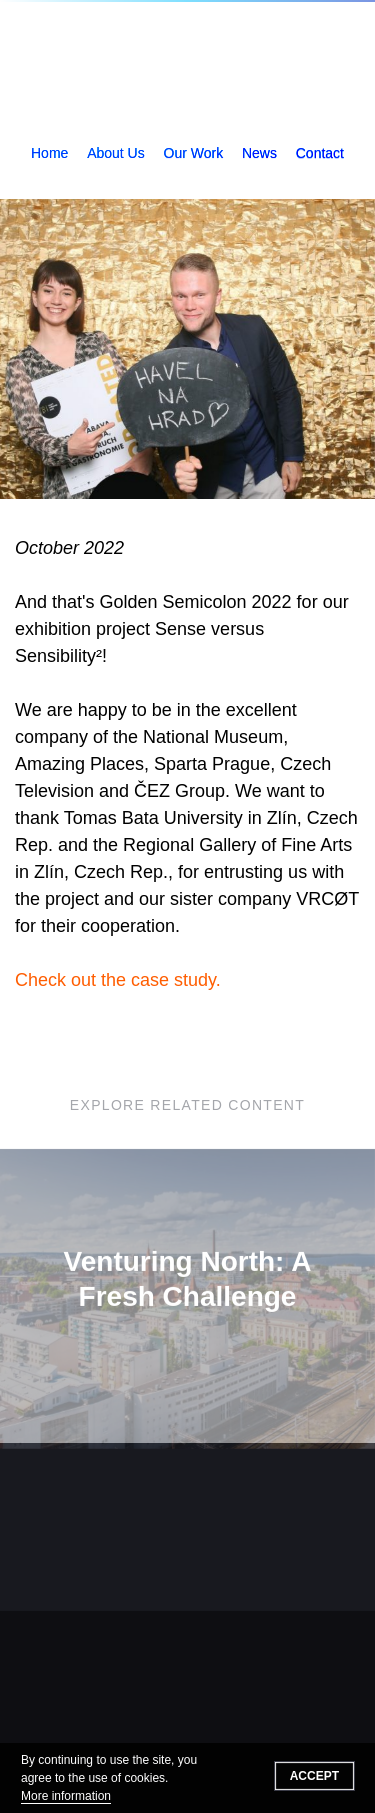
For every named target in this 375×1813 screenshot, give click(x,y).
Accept (314, 1776)
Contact (320, 153)
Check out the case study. (118, 980)
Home (49, 153)
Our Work (194, 153)
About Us (116, 153)
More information (66, 1796)
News (259, 153)
